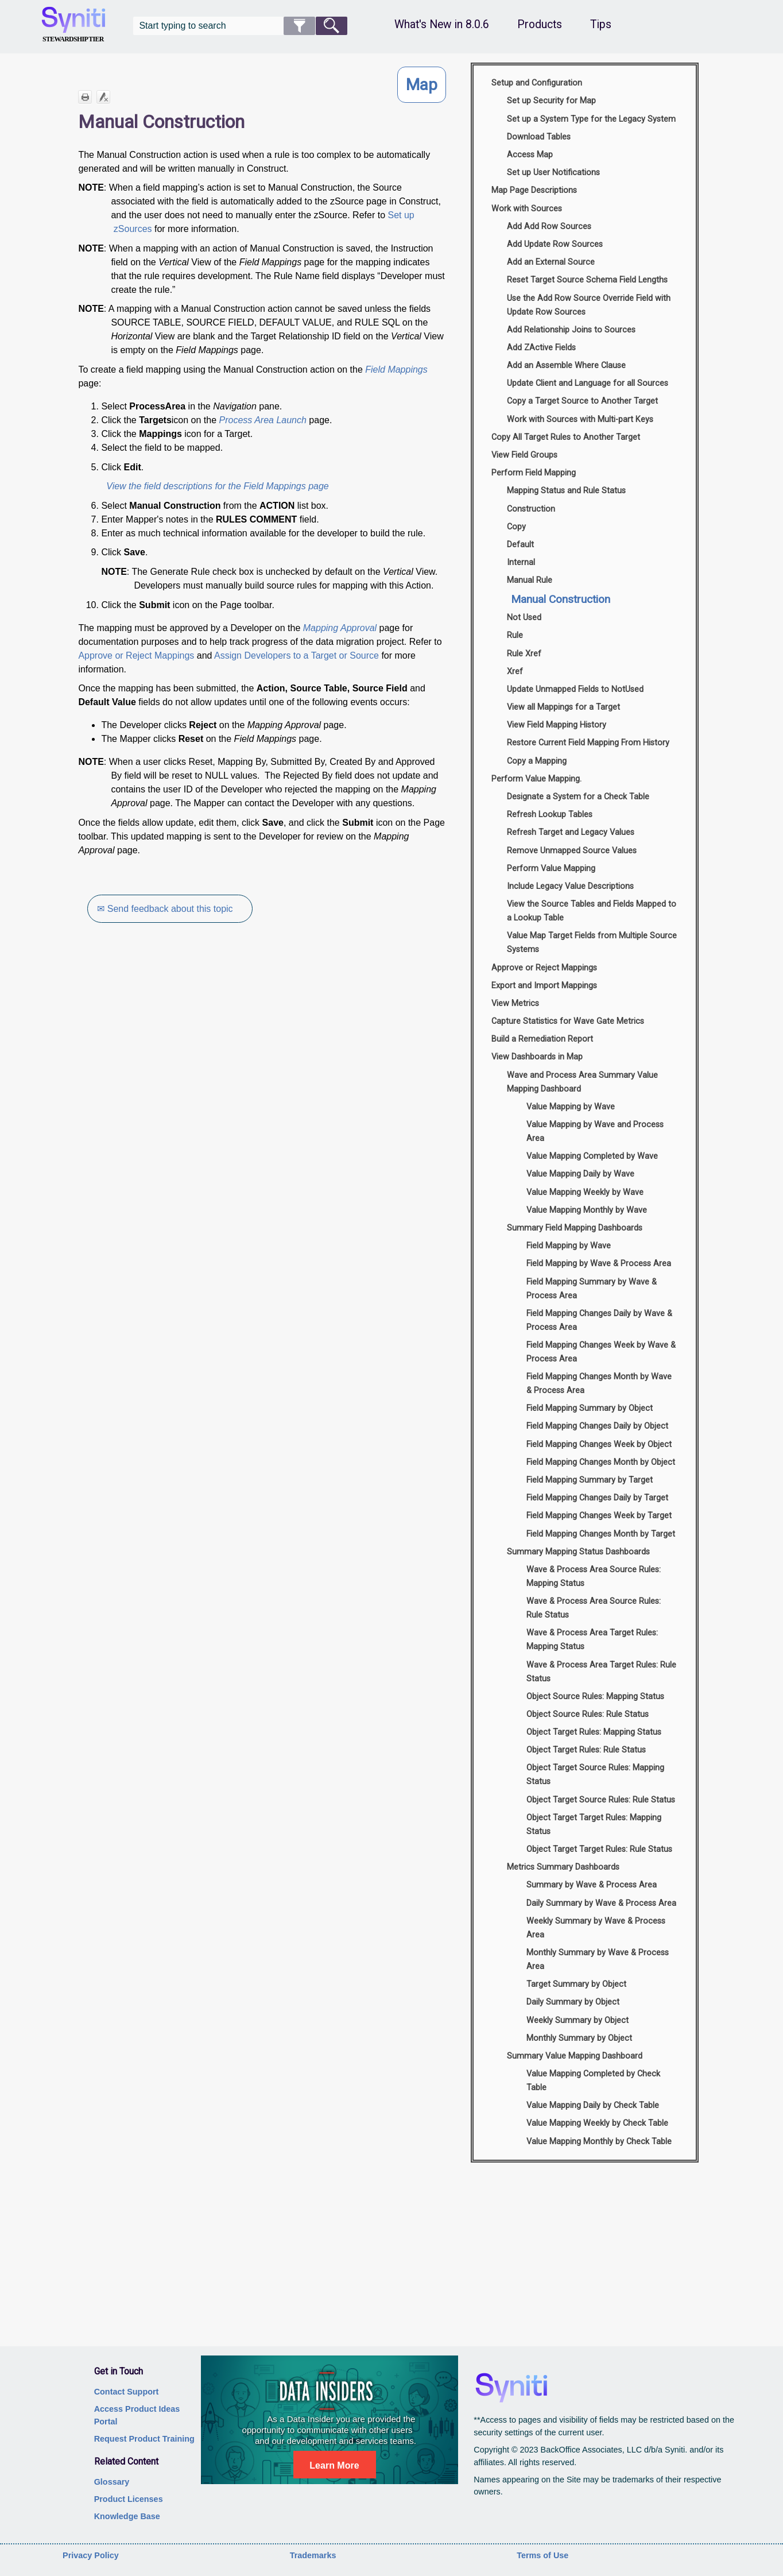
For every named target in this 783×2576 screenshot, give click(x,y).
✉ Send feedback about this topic (164, 909)
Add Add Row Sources (549, 226)
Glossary (112, 2481)
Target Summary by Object (576, 1984)
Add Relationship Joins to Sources (571, 330)
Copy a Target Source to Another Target (582, 401)
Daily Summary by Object (572, 2002)
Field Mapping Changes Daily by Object (597, 1426)
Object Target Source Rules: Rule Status (600, 1800)
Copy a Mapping (537, 761)
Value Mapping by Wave (570, 1107)
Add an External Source (551, 262)
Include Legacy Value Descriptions (570, 886)
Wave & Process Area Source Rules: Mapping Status (593, 1576)
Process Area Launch (263, 420)
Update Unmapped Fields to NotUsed (575, 689)
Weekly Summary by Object (577, 2020)
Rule (515, 635)
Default (520, 545)
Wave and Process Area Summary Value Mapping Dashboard (582, 1082)
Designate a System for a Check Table (578, 797)
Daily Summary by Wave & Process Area (601, 1903)
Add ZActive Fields (541, 348)
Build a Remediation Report (542, 1039)
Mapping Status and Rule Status (566, 491)
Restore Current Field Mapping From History (588, 743)
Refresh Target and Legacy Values (570, 832)
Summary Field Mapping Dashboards (574, 1228)
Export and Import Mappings (544, 986)
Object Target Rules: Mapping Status (593, 1732)
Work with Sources (526, 209)
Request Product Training (144, 2438)
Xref (515, 671)
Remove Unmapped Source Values (572, 851)
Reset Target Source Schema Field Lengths (587, 280)
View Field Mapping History (556, 725)
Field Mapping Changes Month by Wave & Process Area (599, 1383)
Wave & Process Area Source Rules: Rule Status (593, 1608)
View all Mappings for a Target (563, 707)
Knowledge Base (127, 2516)
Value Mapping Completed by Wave (592, 1156)
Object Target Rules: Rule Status (586, 1750)
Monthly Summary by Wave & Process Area (597, 1959)
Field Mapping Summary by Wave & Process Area (591, 1289)
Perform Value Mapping (551, 868)
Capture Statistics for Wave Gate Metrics (567, 1021)
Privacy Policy (91, 2555)
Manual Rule (529, 580)
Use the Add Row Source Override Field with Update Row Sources (588, 305)
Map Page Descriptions (534, 190)
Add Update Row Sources (555, 244)
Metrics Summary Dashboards (563, 1867)
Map (421, 84)
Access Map (530, 155)
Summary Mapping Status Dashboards (578, 1552)
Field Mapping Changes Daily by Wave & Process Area (599, 1320)
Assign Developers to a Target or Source (296, 655)
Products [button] (539, 24)
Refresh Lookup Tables (549, 814)
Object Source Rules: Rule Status (587, 1714)
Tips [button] (600, 24)
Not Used (524, 617)
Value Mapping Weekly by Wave (585, 1192)
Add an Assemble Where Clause (566, 365)
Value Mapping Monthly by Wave (586, 1210)
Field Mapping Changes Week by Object (599, 1444)
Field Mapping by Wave (568, 1246)
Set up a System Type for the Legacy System (591, 119)
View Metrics (515, 1003)
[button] (299, 26)
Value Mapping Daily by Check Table (592, 2105)
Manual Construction (560, 599)
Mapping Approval (340, 628)
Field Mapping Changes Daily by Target (597, 1498)
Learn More (334, 2465)
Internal (521, 562)
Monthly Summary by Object (579, 2038)
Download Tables (539, 137)
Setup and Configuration (536, 83)
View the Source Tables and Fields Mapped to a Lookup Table (591, 911)
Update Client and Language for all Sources (587, 383)
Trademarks (313, 2555)
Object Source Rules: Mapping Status (595, 1696)
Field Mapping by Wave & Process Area (598, 1263)
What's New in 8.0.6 (441, 24)
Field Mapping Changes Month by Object (600, 1462)
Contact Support (126, 2391)
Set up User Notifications (553, 172)
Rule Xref (524, 654)
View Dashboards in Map (537, 1057)
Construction (531, 509)
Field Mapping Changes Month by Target (600, 1534)
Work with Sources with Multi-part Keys (580, 419)
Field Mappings (396, 369)
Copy (516, 527)
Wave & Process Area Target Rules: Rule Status (601, 1672)
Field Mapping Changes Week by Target (599, 1516)
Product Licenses (128, 2499)
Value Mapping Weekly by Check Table (597, 2123)
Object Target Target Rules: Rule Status (599, 1849)
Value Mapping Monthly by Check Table (599, 2141)
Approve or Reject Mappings (136, 655)
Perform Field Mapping (533, 473)
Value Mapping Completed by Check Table (593, 2080)
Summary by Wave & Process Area (591, 1885)
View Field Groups (524, 455)
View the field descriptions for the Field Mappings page (217, 486)
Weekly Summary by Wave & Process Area (595, 1928)
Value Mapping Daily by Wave (580, 1174)
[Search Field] (240, 26)
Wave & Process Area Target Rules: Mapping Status (592, 1639)
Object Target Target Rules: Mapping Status (593, 1824)
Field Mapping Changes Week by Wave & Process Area (601, 1352)
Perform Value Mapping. (536, 779)
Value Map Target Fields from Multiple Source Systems (592, 942)
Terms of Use (542, 2555)
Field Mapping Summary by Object (589, 1408)
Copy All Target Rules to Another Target (565, 437)
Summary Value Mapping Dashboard (574, 2056)
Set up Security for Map (551, 101)
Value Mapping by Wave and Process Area (595, 1131)
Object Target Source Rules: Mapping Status (595, 1774)
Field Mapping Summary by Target (589, 1480)
